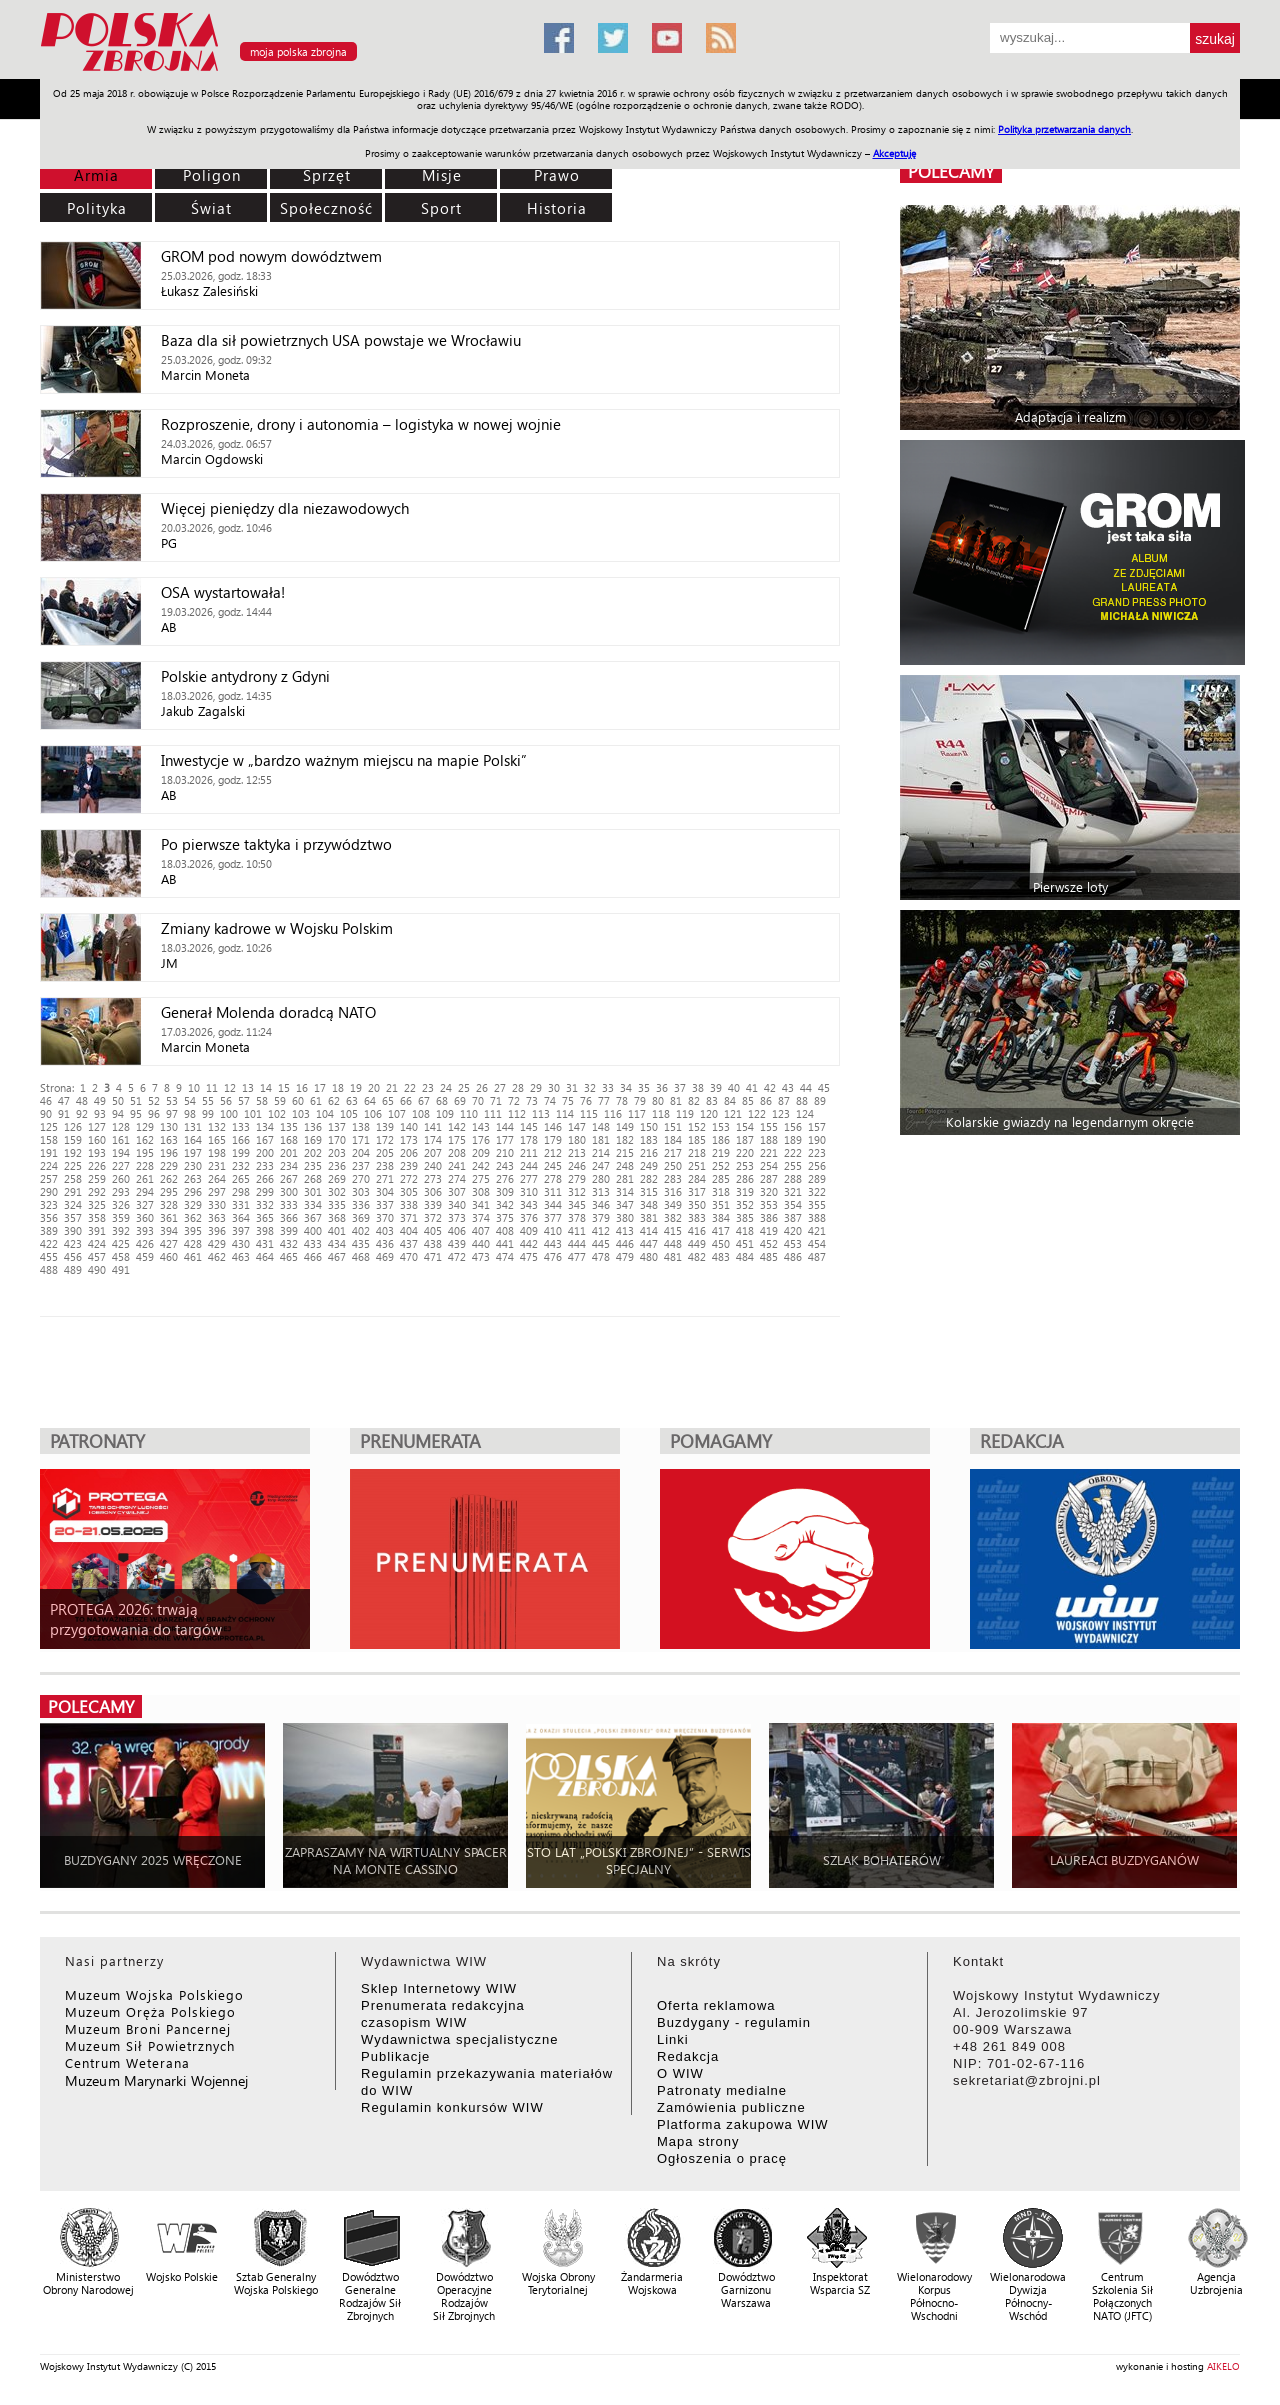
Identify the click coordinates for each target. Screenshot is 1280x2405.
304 (385, 1191)
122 (757, 1113)
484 (745, 1256)
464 (265, 1256)
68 (442, 1100)
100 (229, 1113)
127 (97, 1126)
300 (289, 1191)
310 (529, 1191)
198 (217, 1152)
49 (100, 1100)
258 (73, 1178)
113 (541, 1113)
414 (649, 1230)
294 (145, 1191)
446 (625, 1243)
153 (721, 1126)
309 (505, 1191)
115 (589, 1113)
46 (46, 1100)
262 (169, 1178)
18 (338, 1087)
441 (505, 1243)
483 (721, 1256)
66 (406, 1100)
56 (226, 1100)
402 (361, 1230)
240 (433, 1165)
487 (817, 1256)
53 (172, 1100)
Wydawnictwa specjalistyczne (459, 2039)
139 (385, 1126)
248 (625, 1165)
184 (673, 1139)
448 (673, 1243)
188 (769, 1139)
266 (265, 1178)
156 (793, 1126)
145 (529, 1126)
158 (49, 1139)
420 (793, 1230)
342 (505, 1204)
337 (385, 1204)
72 (514, 1100)
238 (385, 1165)
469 (385, 1256)
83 (712, 1100)
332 (265, 1204)
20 (374, 1087)
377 (553, 1217)
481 (673, 1256)
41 (752, 1087)
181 (601, 1139)
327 (145, 1204)
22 (410, 1087)
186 (721, 1139)
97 (172, 1113)
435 (361, 1243)
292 (97, 1191)
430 (241, 1243)
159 (73, 1139)
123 (781, 1113)
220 (745, 1152)
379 (601, 1217)
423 (73, 1243)
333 (289, 1204)
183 (649, 1139)
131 (193, 1126)
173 (409, 1139)
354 (793, 1204)
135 (289, 1126)
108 (421, 1113)
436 (385, 1243)
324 (73, 1204)
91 (64, 1113)
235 (313, 1165)
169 (313, 1139)
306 (433, 1191)
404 (409, 1230)
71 (496, 1100)
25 (464, 1087)
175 (457, 1139)
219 (721, 1152)
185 (697, 1139)
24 (446, 1087)
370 (385, 1217)
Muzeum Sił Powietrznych (150, 2045)
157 (817, 1126)
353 (769, 1204)
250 (673, 1165)
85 (748, 1100)
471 (433, 1256)
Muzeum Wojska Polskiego (154, 1994)
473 (481, 1256)
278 (553, 1178)
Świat (211, 208)
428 (193, 1243)
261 (145, 1178)
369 (361, 1217)
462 (217, 1256)
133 (241, 1126)
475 (529, 1256)
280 (601, 1178)
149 (625, 1126)
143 (481, 1126)
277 (529, 1178)
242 (481, 1165)
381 (649, 1217)
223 (817, 1152)
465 (289, 1256)
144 (505, 1126)
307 (457, 1191)
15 (284, 1087)
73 (532, 1100)
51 (136, 1100)
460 (169, 1256)
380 (625, 1217)
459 (145, 1256)
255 (793, 1165)
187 (745, 1139)
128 (121, 1126)
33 (608, 1087)
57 (244, 1100)
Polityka (97, 208)
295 (169, 1191)
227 (121, 1165)
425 (121, 1243)
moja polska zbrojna (298, 51)
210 (505, 1152)
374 (481, 1217)
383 (697, 1217)
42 (770, 1087)
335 (337, 1204)
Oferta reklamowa (716, 2005)
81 (676, 1100)
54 (190, 1100)
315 (649, 1191)
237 (361, 1165)
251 (697, 1165)
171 (361, 1139)
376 (529, 1217)
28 (518, 1087)
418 (745, 1230)
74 (550, 1100)
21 (392, 1087)
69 (460, 1100)
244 (529, 1165)
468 (361, 1256)
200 (265, 1152)
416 (697, 1230)
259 (97, 1178)
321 (793, 1191)
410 (553, 1230)
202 (313, 1152)
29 (536, 1087)
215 (625, 1152)
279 (577, 1178)
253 (745, 1165)
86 (766, 1100)
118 (661, 1113)
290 (49, 1191)
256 (817, 1165)
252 (721, 1165)
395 (193, 1230)
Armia (96, 175)
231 (217, 1165)
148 (601, 1126)
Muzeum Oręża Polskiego (150, 2011)
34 (626, 1087)
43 (788, 1087)
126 (73, 1126)
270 (361, 1178)
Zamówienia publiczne (731, 2107)
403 (385, 1230)
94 (118, 1113)
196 (169, 1152)
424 (97, 1243)
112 (517, 1113)
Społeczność (326, 208)
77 (604, 1100)
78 (622, 1100)
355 (817, 1204)
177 (505, 1139)
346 (601, 1204)
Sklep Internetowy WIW (439, 1988)
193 (97, 1152)
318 (721, 1191)
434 (337, 1243)
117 (637, 1113)
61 (316, 1100)
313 (601, 1191)
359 (121, 1217)
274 (457, 1178)
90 (46, 1113)
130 (169, 1126)
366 (289, 1217)
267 (289, 1178)
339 (433, 1204)
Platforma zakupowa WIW (743, 2124)
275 (481, 1178)
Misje (442, 175)
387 (793, 1217)
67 (424, 1100)
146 (553, 1126)
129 (145, 1126)
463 (241, 1256)
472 (457, 1256)
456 (73, 1256)
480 (649, 1256)
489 (73, 1269)
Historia (557, 208)
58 (262, 1100)
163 (169, 1139)
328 (169, 1204)
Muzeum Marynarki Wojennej (157, 2080)
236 (337, 1165)
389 (49, 1230)
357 (73, 1217)
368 (337, 1217)
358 (97, 1217)
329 (193, 1204)
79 (640, 1100)
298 (241, 1191)
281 (625, 1178)
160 (97, 1139)
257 (49, 1178)
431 (265, 1243)
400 (313, 1230)
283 (673, 1178)
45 (824, 1087)
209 (481, 1152)
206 (409, 1152)
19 (356, 1087)
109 (445, 1113)
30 (554, 1087)
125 (49, 1126)
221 (769, 1152)
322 (817, 1191)
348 (649, 1204)
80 (658, 1100)
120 (709, 1113)
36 (662, 1087)
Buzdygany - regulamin (734, 2022)
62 (334, 1100)
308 (481, 1191)
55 (208, 1100)
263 (193, 1178)
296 (193, 1191)
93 (100, 1113)
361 (169, 1217)
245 (553, 1165)
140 (409, 1126)
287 (769, 1178)
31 (572, 1087)
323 (49, 1204)
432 (289, 1243)
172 (385, 1139)
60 (298, 1100)
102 (277, 1113)
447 (649, 1243)
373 (457, 1217)
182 (625, 1139)
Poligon (212, 175)
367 (313, 1217)
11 (212, 1087)
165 (217, 1139)
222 (793, 1152)
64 (370, 1100)
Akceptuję (894, 153)
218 (697, 1152)
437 (409, 1243)
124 (805, 1113)
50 (118, 1100)
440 (481, 1243)
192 (73, 1152)
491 (121, 1269)
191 (49, 1152)
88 (802, 1100)
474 (505, 1256)
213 (577, 1152)
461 (193, 1256)
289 (817, 1178)
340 (457, 1204)
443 (553, 1243)
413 (625, 1230)
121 (733, 1113)
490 (97, 1269)
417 (721, 1230)
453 (793, 1243)
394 (169, 1230)
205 (385, 1152)
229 (169, 1165)
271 (385, 1178)
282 (649, 1178)
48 (82, 1100)
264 (217, 1178)
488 (49, 1269)
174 (433, 1139)
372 (433, 1217)
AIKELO (1223, 2366)
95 (136, 1113)
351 (721, 1204)
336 (361, 1204)
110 (469, 1113)
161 (121, 1139)
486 (793, 1256)
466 (313, 1256)
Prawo (557, 175)
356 (49, 1217)
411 (577, 1230)
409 (529, 1230)
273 (433, 1178)
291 (73, 1191)
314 (625, 1191)
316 (673, 1191)
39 (716, 1087)
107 (397, 1113)
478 (601, 1256)
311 (553, 1191)
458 (121, 1256)
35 (644, 1087)
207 (433, 1152)
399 (289, 1230)
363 (217, 1217)
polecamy (951, 171)
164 (193, 1139)
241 (457, 1165)
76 (586, 1100)
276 (505, 1178)
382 (673, 1217)
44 (806, 1087)
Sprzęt (327, 175)
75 (568, 1100)
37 (680, 1087)
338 (409, 1204)
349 (673, 1204)
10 (194, 1087)
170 (337, 1139)
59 (280, 1100)
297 (217, 1191)
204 (361, 1152)
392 (121, 1230)
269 (337, 1178)
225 (73, 1165)
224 (49, 1165)
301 (313, 1191)
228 (145, 1165)
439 (457, 1243)
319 (745, 1191)
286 (745, 1178)
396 (217, 1230)
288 (793, 1178)
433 (313, 1243)
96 (154, 1113)
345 (577, 1204)
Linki (673, 2039)
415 (673, 1230)
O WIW (680, 2073)
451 (745, 1243)
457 (97, 1256)
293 (121, 1191)
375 (505, 1217)
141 (433, 1126)
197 (193, 1152)
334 (313, 1204)
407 (481, 1230)
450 (721, 1243)
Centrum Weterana (127, 2062)
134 (265, 1126)
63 (352, 1100)
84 (730, 1100)
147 (577, 1126)
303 (361, 1191)
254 (769, 1165)
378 (577, 1217)
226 (97, 1165)
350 (697, 1204)
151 (673, 1126)
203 (337, 1152)
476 (553, 1256)
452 (769, 1243)
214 (601, 1152)
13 (248, 1087)
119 (685, 1113)
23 (428, 1087)
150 (649, 1126)
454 (817, 1243)
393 (145, 1230)
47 (64, 1100)
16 (302, 1087)
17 (320, 1087)
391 (97, 1230)
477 (577, 1256)
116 (613, 1113)
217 (673, 1152)
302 (337, 1191)
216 (649, 1152)
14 (266, 1087)
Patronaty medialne (722, 2090)
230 (193, 1165)
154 (745, 1126)
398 (265, 1230)
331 (241, 1204)
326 (121, 1204)
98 (190, 1113)
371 (409, 1217)
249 (649, 1165)
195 (145, 1152)
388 (817, 1217)
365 (265, 1217)
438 (433, 1243)
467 (337, 1256)
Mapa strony (698, 2141)
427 (169, 1243)
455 (49, 1256)
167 (265, 1139)
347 (625, 1204)
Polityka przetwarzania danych (1064, 129)
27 (500, 1087)
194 (121, 1152)
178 (529, 1139)
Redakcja (688, 2056)
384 (721, 1217)
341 (481, 1204)
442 (529, 1243)
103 (301, 1113)
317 (697, 1191)
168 (289, 1139)
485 (769, 1256)
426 (145, 1243)
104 (325, 1113)
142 (457, 1126)
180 (577, 1139)
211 (529, 1152)
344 (553, 1204)
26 (482, 1087)
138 (361, 1126)
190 (817, 1139)
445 (601, 1243)
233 (265, 1165)
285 (721, 1178)
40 (734, 1087)
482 (697, 1256)
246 (577, 1165)
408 (505, 1230)
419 (769, 1230)
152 (697, 1126)
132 (217, 1126)
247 (601, 1165)
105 (349, 1113)
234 (289, 1165)
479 (625, 1256)
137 (337, 1126)
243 (505, 1165)
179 (553, 1139)
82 (694, 1100)
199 (241, 1152)
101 (253, 1113)
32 (590, 1087)
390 (73, 1230)
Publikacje (395, 2056)
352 (745, 1204)
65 (388, 1100)
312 (577, 1191)
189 (793, 1139)
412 (601, 1230)
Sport (441, 208)
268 (313, 1178)
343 (529, 1204)
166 (241, 1139)
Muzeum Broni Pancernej (148, 2028)
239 (409, 1165)
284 (697, 1178)
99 (208, 1113)
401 (337, 1230)
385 (745, 1217)
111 (493, 1113)
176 (481, 1139)
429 (217, 1243)
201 (289, 1152)
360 (145, 1217)
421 (817, 1230)
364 (241, 1217)
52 (154, 1100)
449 (697, 1243)
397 (241, 1230)
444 (577, 1243)
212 (553, 1152)
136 (313, 1126)
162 (145, 1139)
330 (217, 1204)
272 (409, 1178)
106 (373, 1113)
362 (193, 1217)
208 (457, 1152)
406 (457, 1230)
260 (121, 1178)
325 (97, 1204)
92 (82, 1113)
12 (230, 1087)
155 (769, 1126)
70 (478, 1100)
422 (49, 1243)
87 (784, 1100)
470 (409, 1256)
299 (265, 1191)
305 (409, 1191)
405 (433, 1230)
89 (820, 1100)
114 (565, 1113)
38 (698, 1087)
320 (769, 1191)
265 (241, 1178)
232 (241, 1165)
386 (769, 1217)
